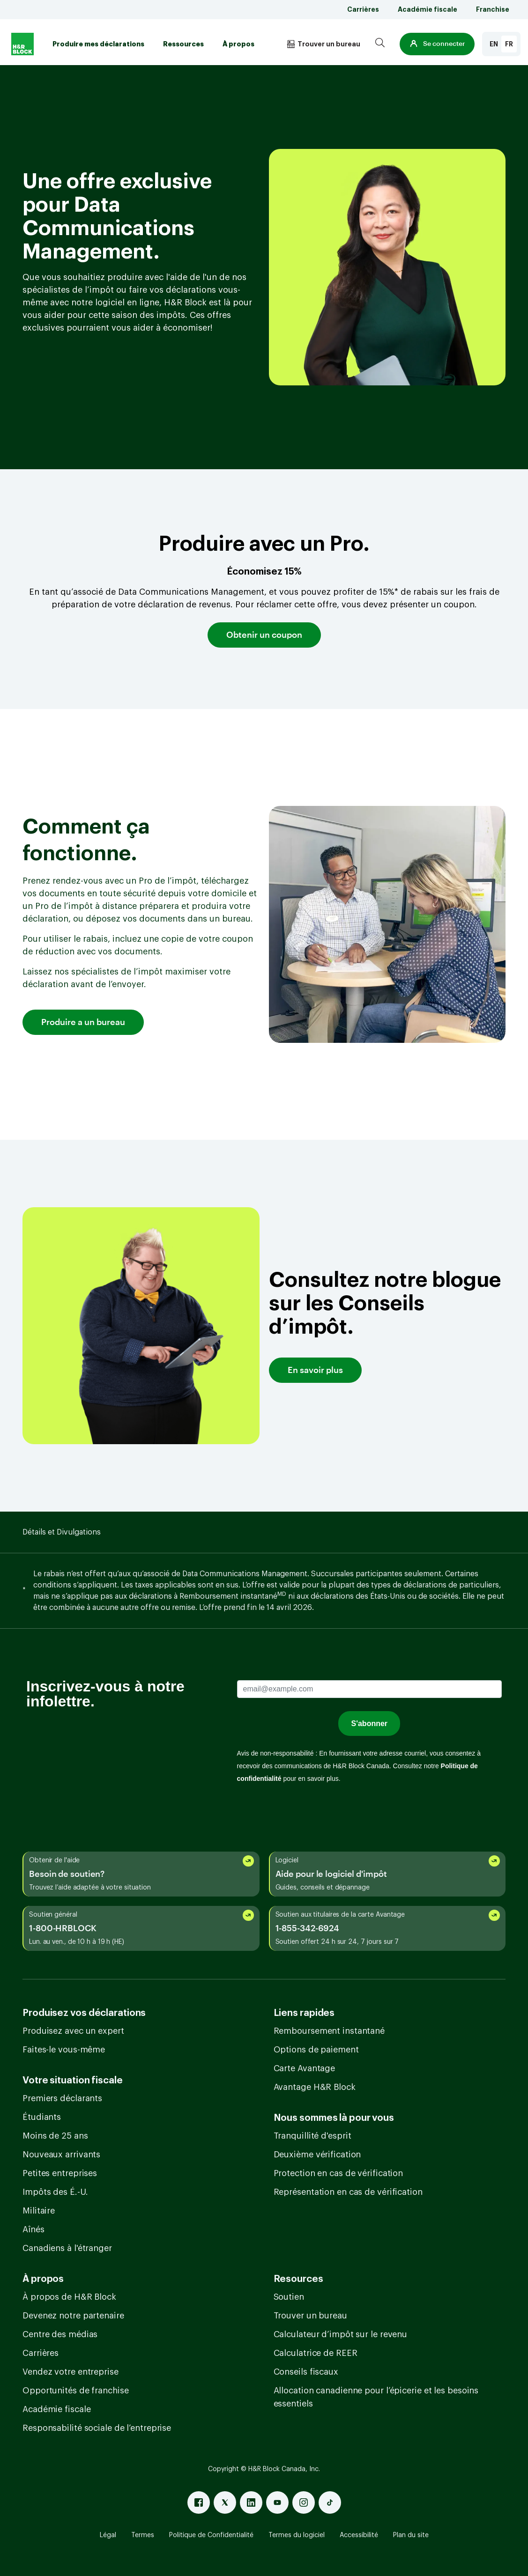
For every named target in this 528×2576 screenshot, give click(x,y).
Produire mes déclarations (98, 44)
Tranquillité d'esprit (312, 2136)
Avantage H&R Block (315, 2087)
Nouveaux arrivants (61, 2154)
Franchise (492, 9)
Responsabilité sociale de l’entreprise (96, 2428)
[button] (437, 44)
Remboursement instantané (329, 2031)
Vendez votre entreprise (70, 2372)
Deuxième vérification (317, 2154)
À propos (238, 44)
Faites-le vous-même (63, 2049)
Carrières (363, 9)
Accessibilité (359, 2535)
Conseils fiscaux (306, 2372)
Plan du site (411, 2535)
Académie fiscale (427, 9)
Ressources (183, 44)
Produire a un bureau (83, 1022)
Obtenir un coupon (264, 635)
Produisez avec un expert (73, 2031)
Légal (108, 2535)
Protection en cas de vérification (338, 2173)
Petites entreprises (59, 2173)
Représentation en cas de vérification (348, 2192)
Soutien (289, 2297)
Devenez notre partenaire (73, 2315)
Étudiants (41, 2117)
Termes (142, 2535)
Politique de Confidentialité (211, 2535)
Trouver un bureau (310, 2315)
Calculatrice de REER (315, 2353)
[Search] (380, 44)
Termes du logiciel (296, 2535)
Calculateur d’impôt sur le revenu (341, 2334)
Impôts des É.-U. (55, 2192)
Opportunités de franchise (75, 2390)
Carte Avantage (304, 2068)
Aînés (33, 2229)
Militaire (38, 2211)
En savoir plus (315, 1370)
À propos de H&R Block (69, 2297)
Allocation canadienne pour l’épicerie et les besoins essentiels (376, 2397)
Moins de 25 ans (55, 2136)
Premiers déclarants (62, 2098)
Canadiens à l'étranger (67, 2248)
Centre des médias (59, 2334)
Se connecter (437, 44)
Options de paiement (316, 2049)
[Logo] (22, 44)
